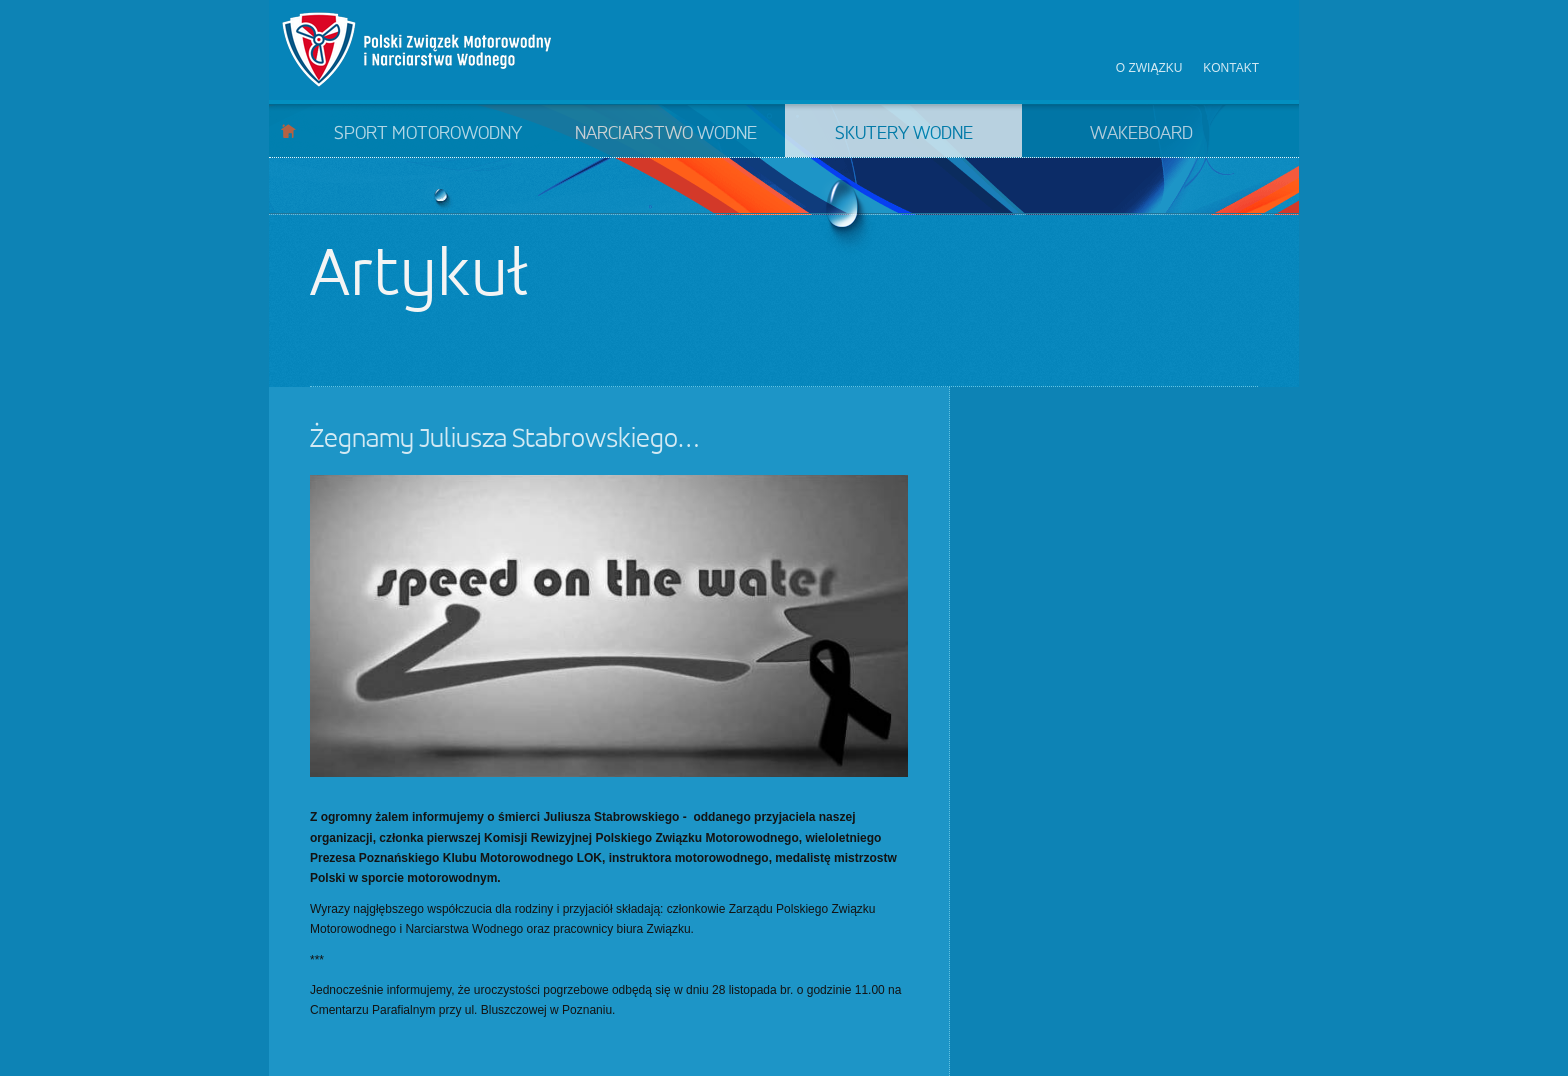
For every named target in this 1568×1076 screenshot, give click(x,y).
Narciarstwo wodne (666, 134)
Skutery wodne (904, 134)
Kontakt (1231, 68)
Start (288, 130)
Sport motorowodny (428, 134)
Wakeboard (1141, 134)
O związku (1149, 68)
